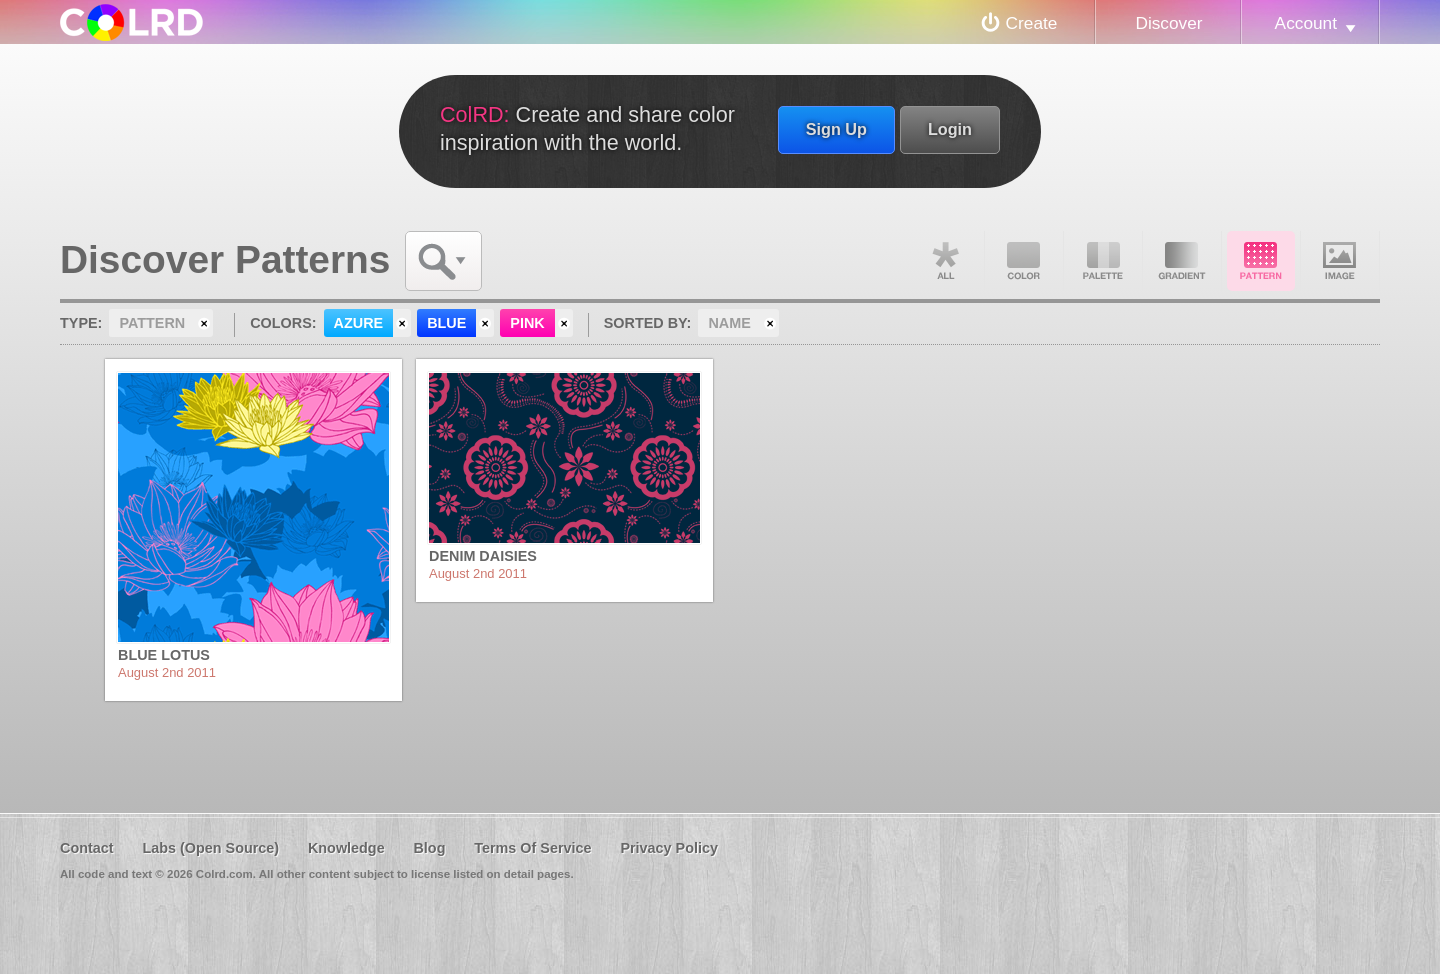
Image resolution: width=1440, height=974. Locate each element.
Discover (1168, 23)
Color (1024, 261)
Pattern (1261, 261)
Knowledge (346, 848)
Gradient (1182, 261)
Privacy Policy (669, 848)
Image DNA (1340, 261)
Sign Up (836, 129)
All (945, 261)
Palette (1103, 261)
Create (1032, 23)
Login (950, 129)
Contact (87, 848)
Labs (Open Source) (210, 848)
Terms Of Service (532, 848)
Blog (429, 848)
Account (1306, 23)
